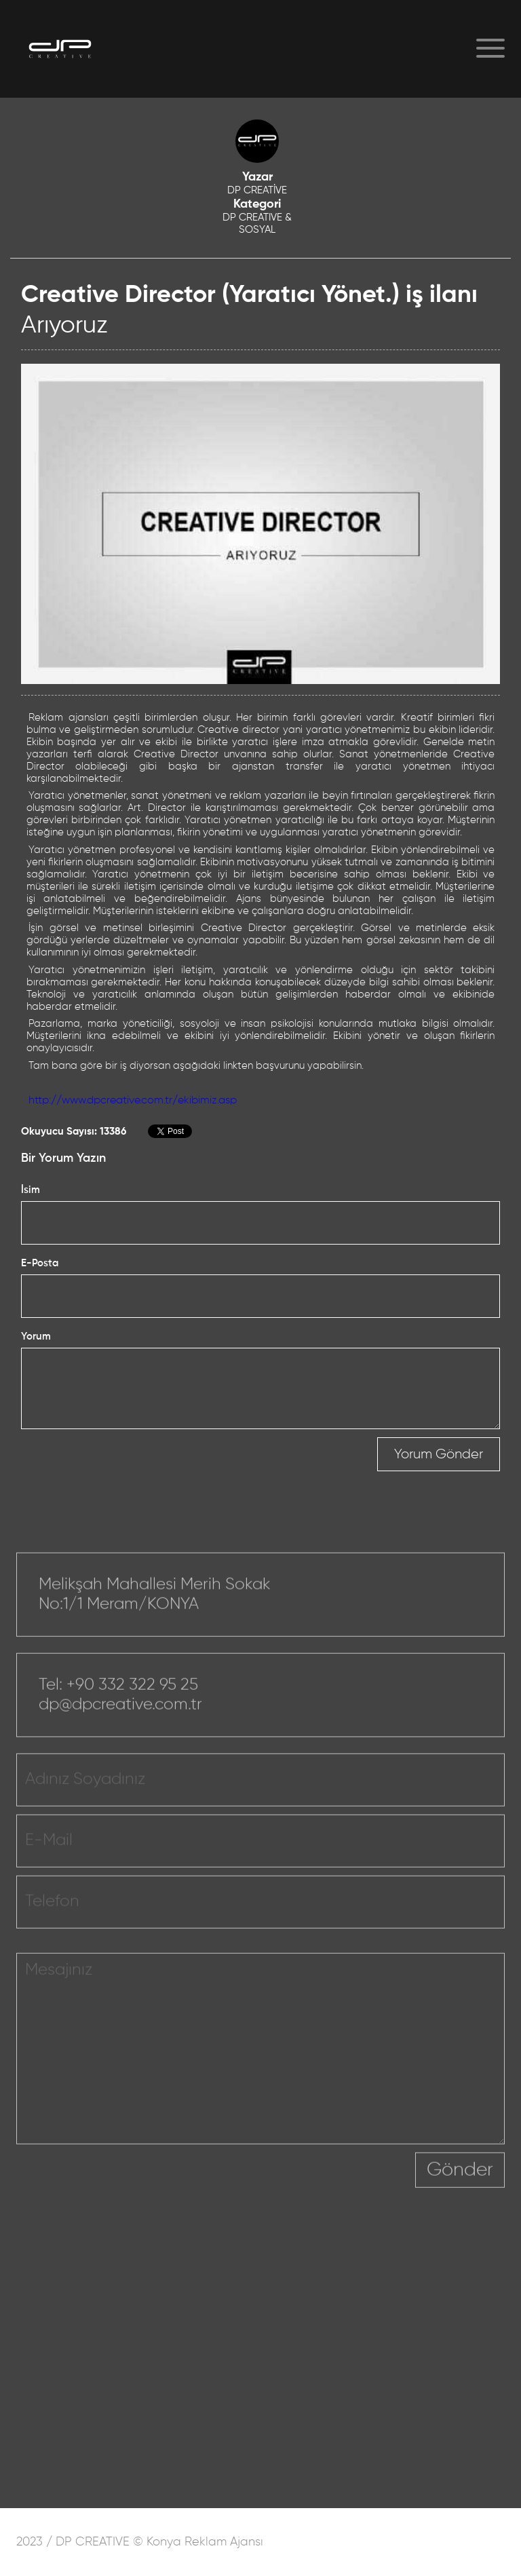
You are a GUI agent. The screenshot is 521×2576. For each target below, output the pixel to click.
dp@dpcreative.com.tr (120, 1720)
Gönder (460, 2185)
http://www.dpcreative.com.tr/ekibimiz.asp (132, 1100)
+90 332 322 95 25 (132, 1700)
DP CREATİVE (257, 190)
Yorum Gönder (438, 1454)
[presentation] (312, 2194)
